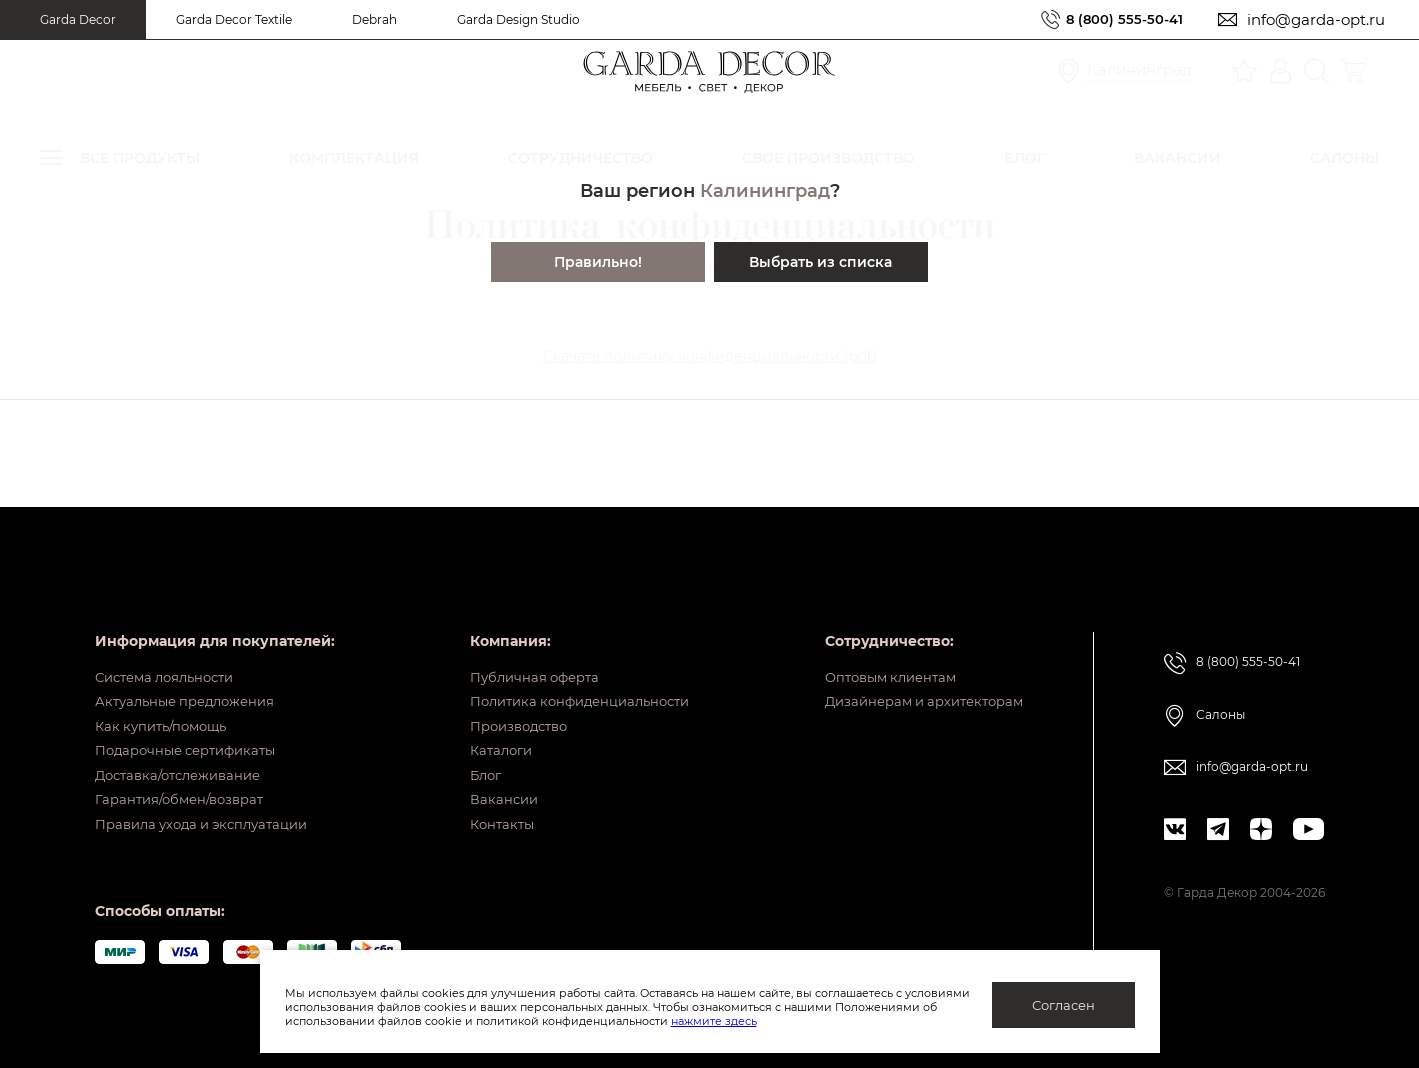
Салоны (1220, 673)
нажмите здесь (819, 1021)
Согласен (1063, 1005)
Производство (506, 699)
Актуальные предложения (192, 668)
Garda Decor (78, 19)
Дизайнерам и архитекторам (915, 668)
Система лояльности (171, 637)
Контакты (486, 823)
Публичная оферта (521, 637)
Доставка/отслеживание (185, 761)
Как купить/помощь (166, 699)
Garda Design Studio (518, 19)
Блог (469, 761)
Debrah (374, 19)
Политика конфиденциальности (571, 668)
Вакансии (487, 792)
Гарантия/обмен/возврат (186, 792)
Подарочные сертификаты (193, 730)
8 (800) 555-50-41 (1117, 19)
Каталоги (486, 730)
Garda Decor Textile (234, 19)
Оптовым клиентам (879, 637)
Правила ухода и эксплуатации (211, 823)
